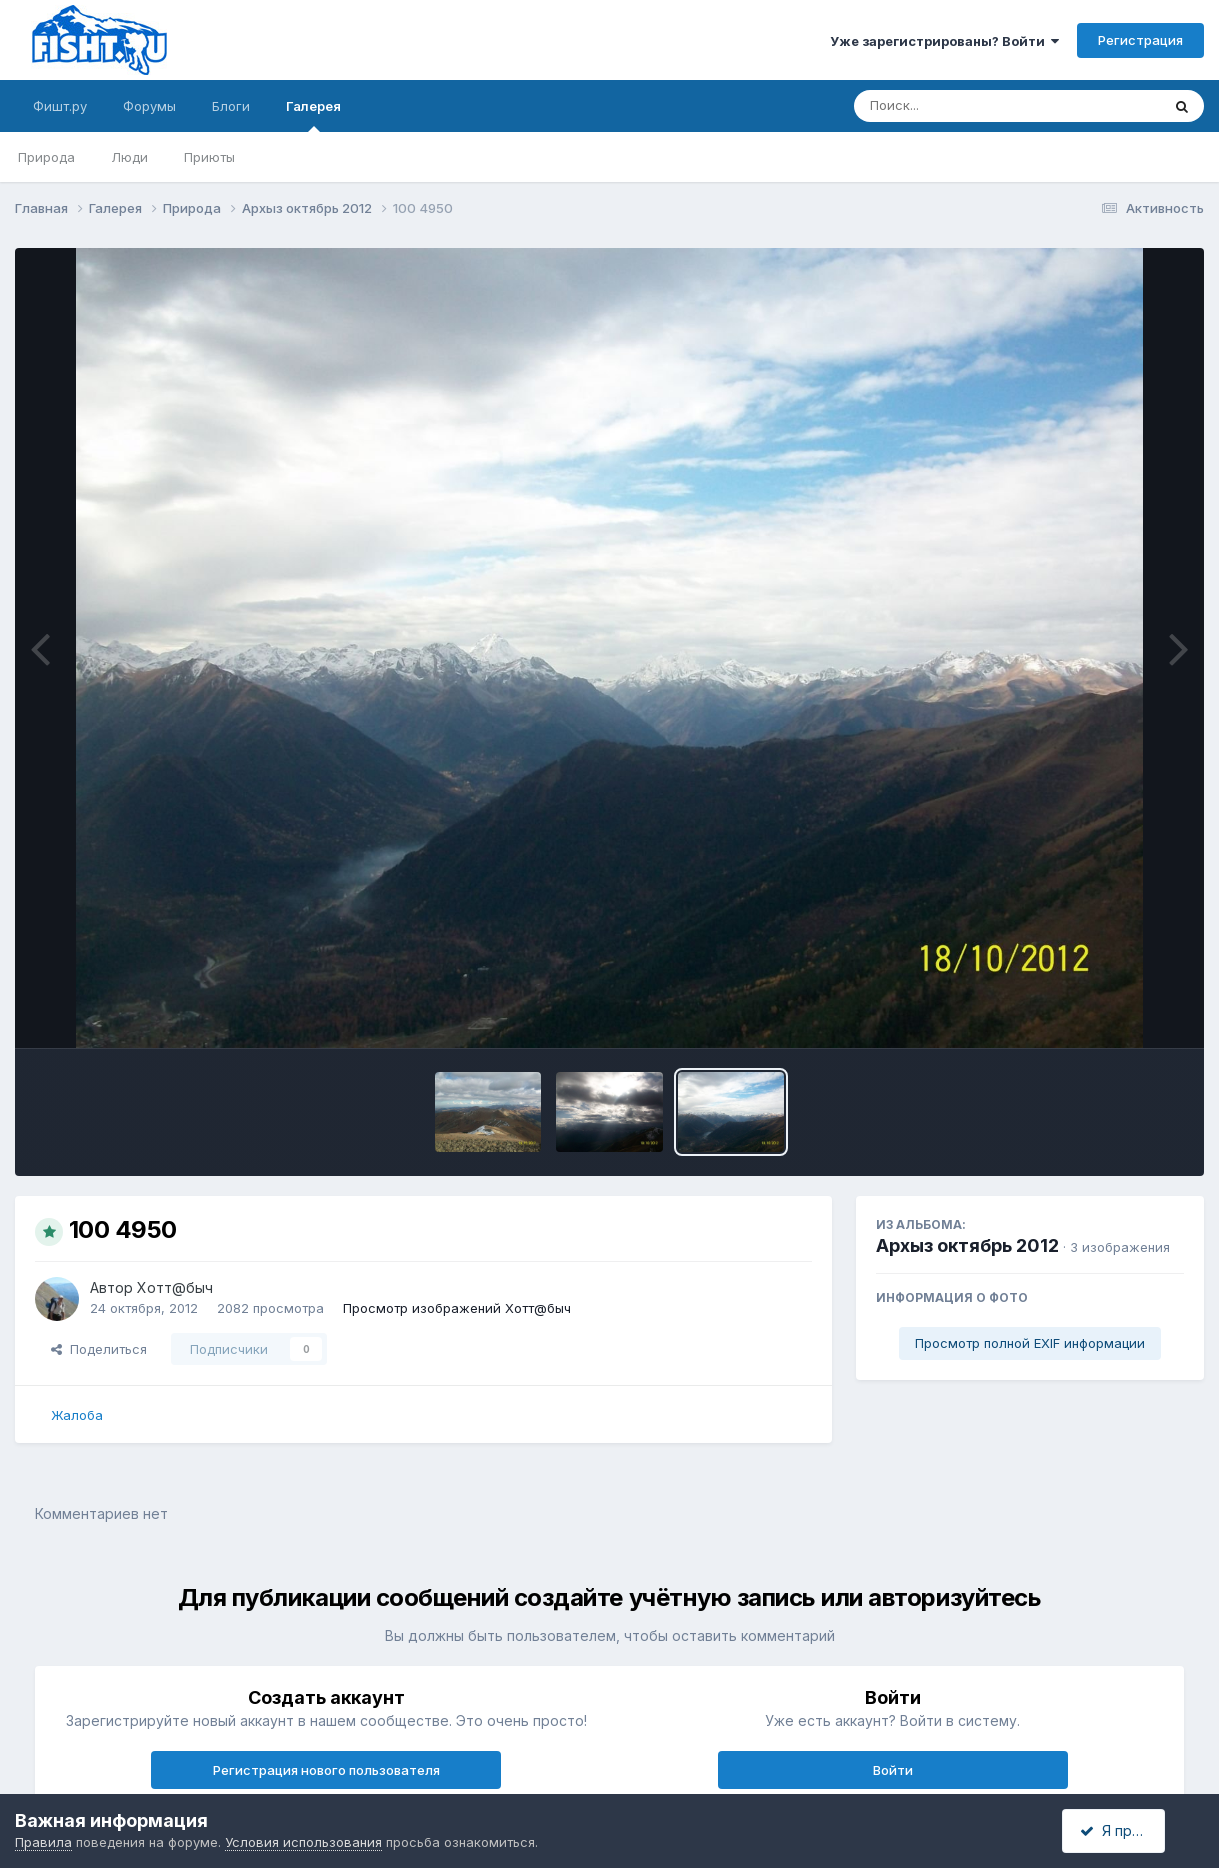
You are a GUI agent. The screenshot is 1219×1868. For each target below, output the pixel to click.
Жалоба (77, 1415)
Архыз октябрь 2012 (967, 1245)
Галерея (313, 115)
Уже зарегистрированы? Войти (944, 41)
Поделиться (99, 1349)
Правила (43, 1842)
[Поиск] (969, 106)
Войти (893, 1770)
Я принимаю (1130, 1830)
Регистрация (1140, 40)
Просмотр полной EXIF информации (1030, 1343)
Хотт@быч (175, 1287)
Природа (46, 157)
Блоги (231, 106)
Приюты (209, 157)
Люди (129, 157)
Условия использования (303, 1842)
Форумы (149, 106)
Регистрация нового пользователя (326, 1770)
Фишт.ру (60, 106)
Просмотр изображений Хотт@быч (457, 1308)
